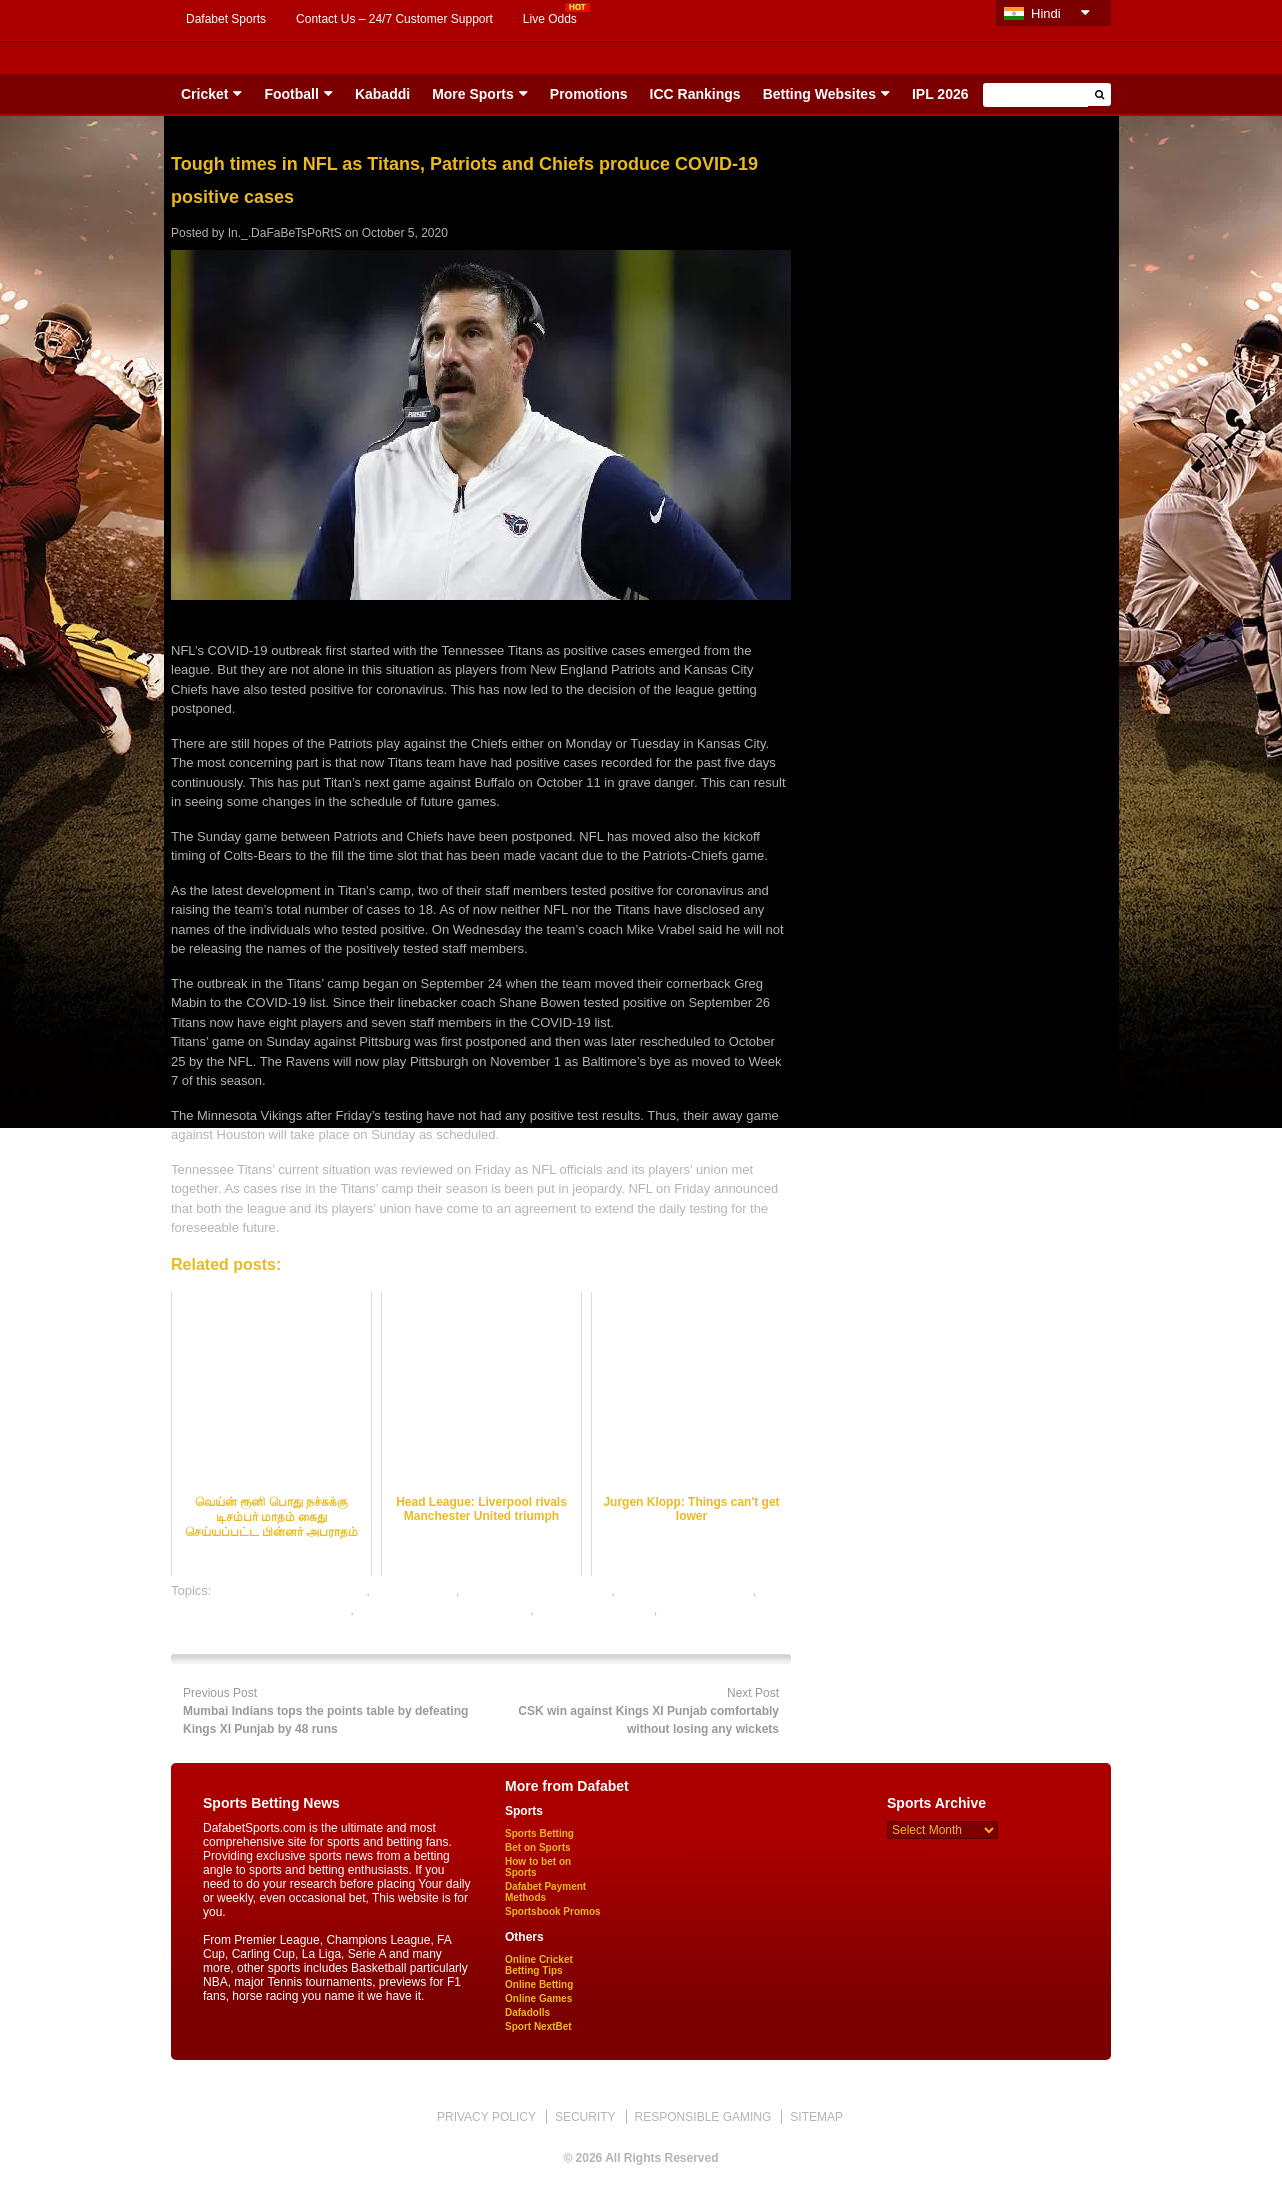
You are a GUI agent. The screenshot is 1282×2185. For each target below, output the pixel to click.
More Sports (473, 94)
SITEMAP (816, 2117)
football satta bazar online (537, 1590)
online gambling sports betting (443, 1609)
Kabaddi (382, 94)
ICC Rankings (695, 94)
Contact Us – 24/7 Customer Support (394, 19)
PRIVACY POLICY (486, 2117)
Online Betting (539, 1984)
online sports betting (595, 1609)
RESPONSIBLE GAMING (703, 2117)
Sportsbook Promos (553, 1911)
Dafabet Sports (226, 19)
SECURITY (585, 2117)
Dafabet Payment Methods (545, 1892)
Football (291, 94)
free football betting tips (685, 1590)
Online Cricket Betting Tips (539, 1965)
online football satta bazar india (260, 1609)
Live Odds (550, 19)
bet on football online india (290, 1590)
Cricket (204, 94)
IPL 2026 (940, 94)
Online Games (538, 1998)
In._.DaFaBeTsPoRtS (285, 233)
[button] (1099, 94)
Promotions (589, 94)
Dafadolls (527, 2012)
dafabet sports (414, 1590)
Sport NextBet (538, 2026)
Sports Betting (539, 1833)
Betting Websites (819, 94)
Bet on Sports (538, 1847)
